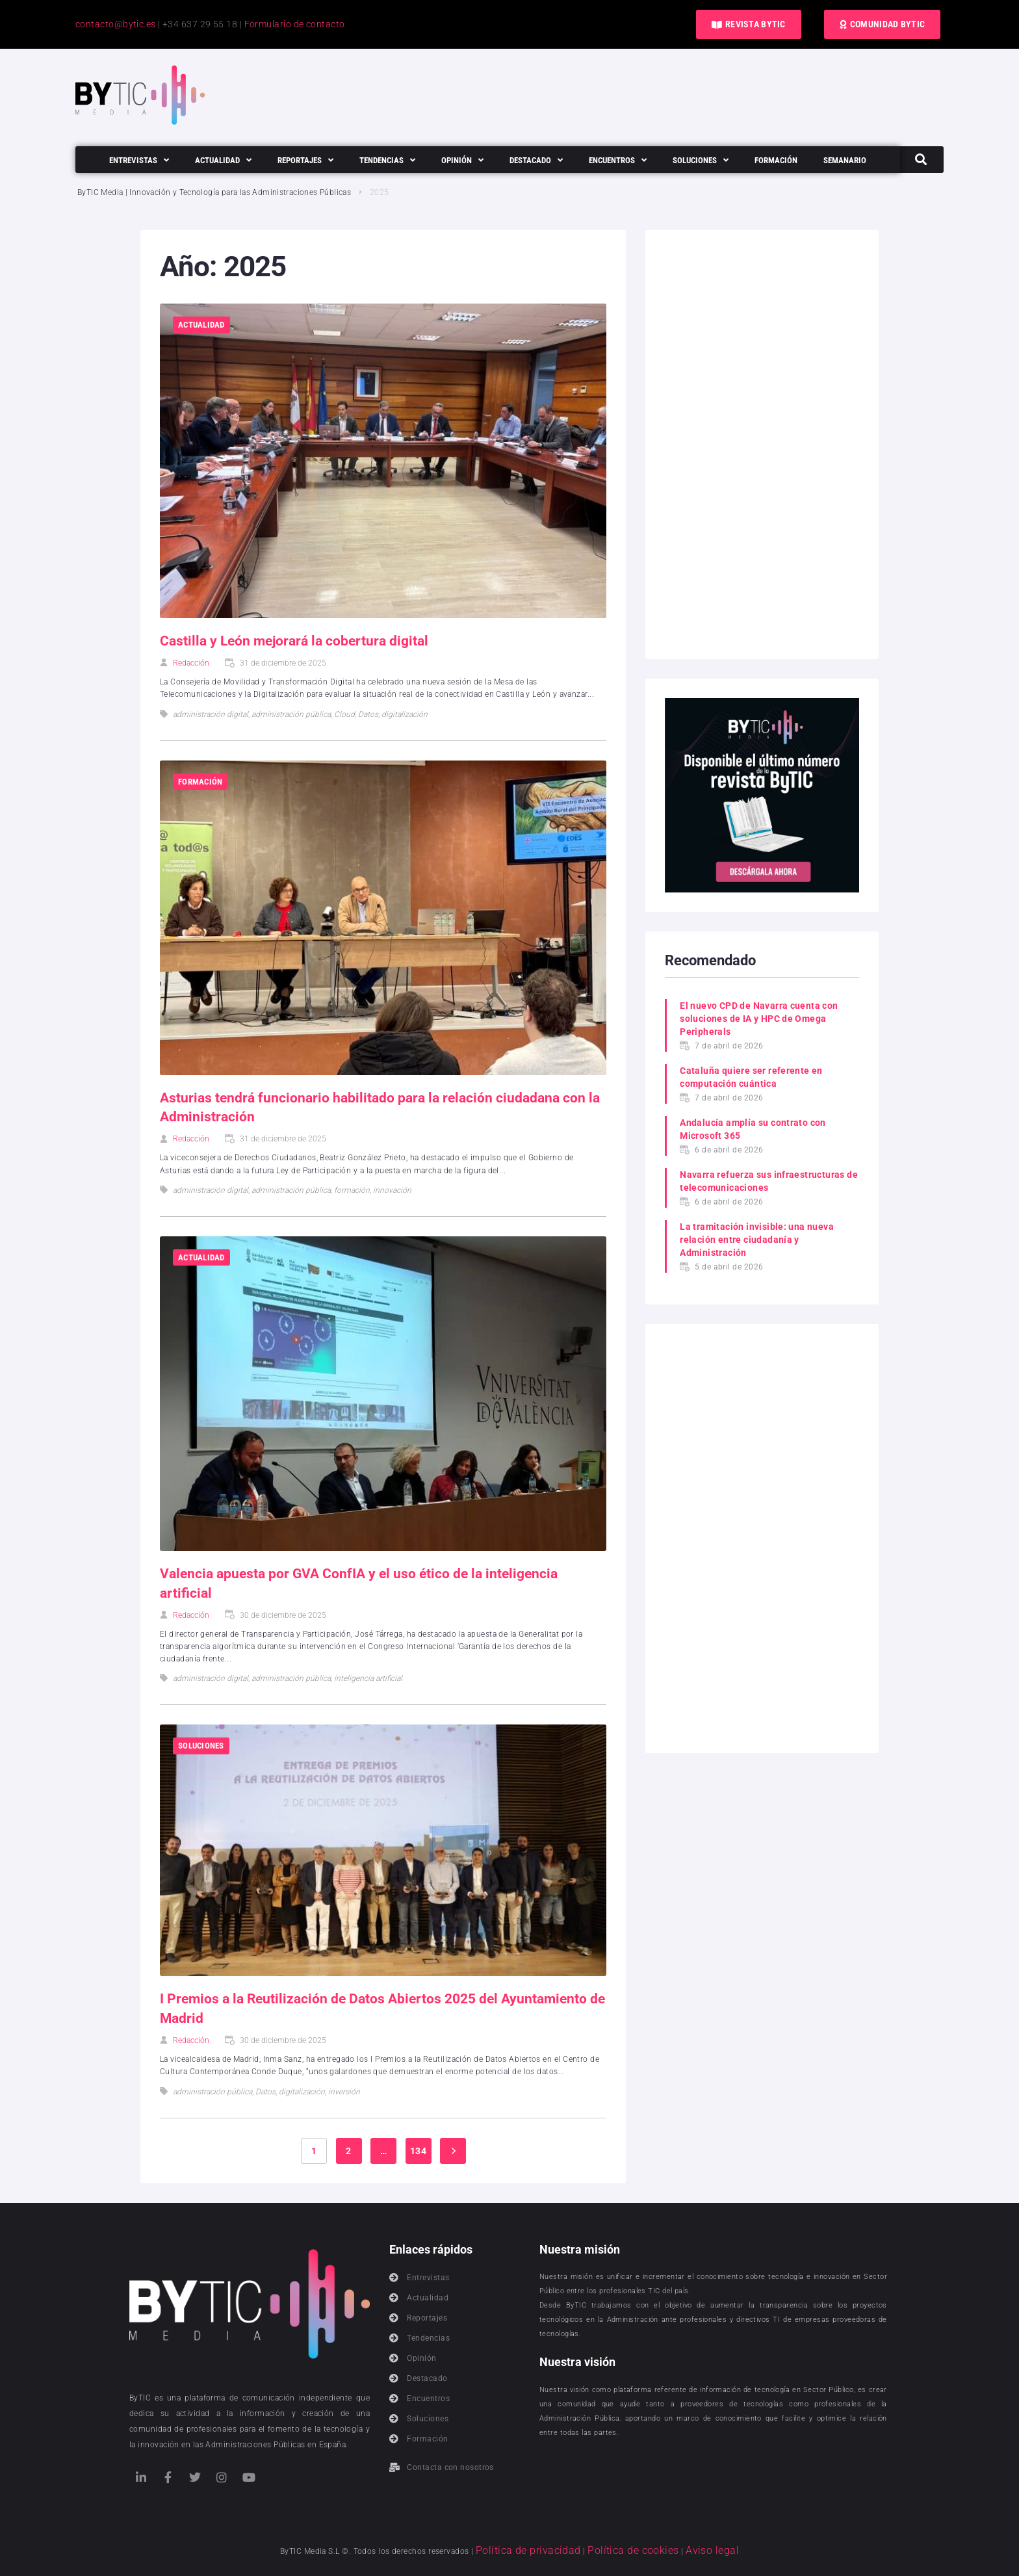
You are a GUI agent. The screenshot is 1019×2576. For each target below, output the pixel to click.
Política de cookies (627, 2550)
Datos (368, 714)
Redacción (191, 663)
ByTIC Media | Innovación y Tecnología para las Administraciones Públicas (215, 192)
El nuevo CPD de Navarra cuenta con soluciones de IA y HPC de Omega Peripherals (759, 1018)
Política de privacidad (545, 2550)
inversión (344, 2091)
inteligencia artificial (368, 1678)
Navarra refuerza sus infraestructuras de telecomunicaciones (763, 1181)
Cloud (344, 714)
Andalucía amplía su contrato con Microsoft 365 (753, 1129)
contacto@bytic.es (115, 24)
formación (352, 1190)
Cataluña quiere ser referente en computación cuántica (751, 1077)
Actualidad (201, 325)
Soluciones (201, 1745)
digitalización (404, 714)
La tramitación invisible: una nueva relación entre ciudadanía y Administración (757, 1239)
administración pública (291, 714)
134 (418, 2151)
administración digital (210, 714)
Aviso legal (689, 2550)
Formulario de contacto (294, 24)
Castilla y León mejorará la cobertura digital (298, 640)
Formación (200, 782)
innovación (392, 1190)
